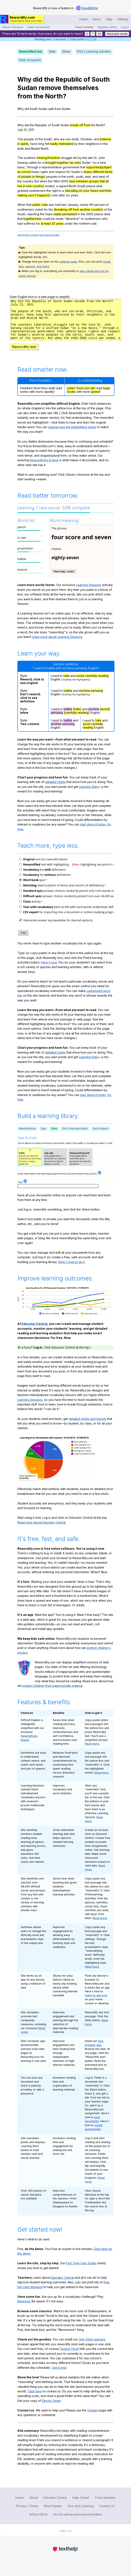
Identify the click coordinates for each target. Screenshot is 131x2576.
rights (44, 172)
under (69, 223)
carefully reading (97, 683)
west (102, 176)
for (40, 162)
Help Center (81, 2505)
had (20, 223)
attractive (72, 218)
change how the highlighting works (72, 434)
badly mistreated (61, 144)
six (68, 195)
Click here (35, 2399)
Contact (92, 2418)
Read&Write (90, 8)
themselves (81, 87)
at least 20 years (52, 223)
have (33, 144)
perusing (97, 698)
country (28, 181)
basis (21, 167)
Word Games (53, 2513)
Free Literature (105, 2505)
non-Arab (72, 139)
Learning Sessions (88, 592)
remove (50, 87)
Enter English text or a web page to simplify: (40, 297)
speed (95, 399)
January (72, 204)
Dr (95, 158)
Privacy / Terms (27, 2513)
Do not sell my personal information (77, 2522)
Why (24, 79)
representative (52, 167)
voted (39, 209)
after (62, 195)
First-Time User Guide (81, 2270)
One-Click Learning (92, 2347)
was (51, 204)
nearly (84, 204)
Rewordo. (24, 2309)
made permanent (65, 214)
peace (90, 186)
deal (99, 186)
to (60, 190)
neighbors (92, 144)
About (34, 2505)
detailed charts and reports (87, 1426)
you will (89, 395)
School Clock (69, 2356)
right (55, 190)
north (70, 176)
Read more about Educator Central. (41, 1530)
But (36, 181)
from (24, 96)
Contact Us (107, 2513)
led (75, 158)
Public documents (38, 27)
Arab (20, 148)
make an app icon (96, 2002)
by (76, 144)
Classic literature (12, 27)
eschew (84, 698)
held (58, 204)
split (51, 109)
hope (49, 214)
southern (30, 158)
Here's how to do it (71, 1269)
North (54, 96)
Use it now (59, 2375)
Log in (125, 27)
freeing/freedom (48, 158)
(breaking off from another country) (78, 209)
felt (47, 144)
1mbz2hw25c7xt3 (66, 323)
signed (63, 186)
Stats (52, 51)
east (88, 176)
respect (60, 172)
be (53, 218)
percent (99, 204)
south (79, 176)
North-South (77, 186)
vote (55, 195)
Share (66, 51)
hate (67, 683)
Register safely (107, 27)
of (87, 79)
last (64, 204)
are (62, 139)
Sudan (27, 87)
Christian (86, 139)
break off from (80, 125)
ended (49, 186)
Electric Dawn (51, 2408)
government (71, 167)
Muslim (35, 148)
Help (109, 19)
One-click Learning (80, 2513)
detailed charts (55, 789)
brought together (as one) (63, 162)
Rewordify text (24, 354)
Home (83, 19)
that (82, 167)
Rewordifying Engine (44, 467)
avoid (80, 683)
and (96, 139)
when (43, 181)
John (101, 158)
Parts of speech (30, 60)
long (41, 144)
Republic (69, 79)
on (95, 162)
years (74, 195)
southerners (37, 190)
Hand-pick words (117, 33)
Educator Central (34, 1331)
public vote (40, 204)
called (32, 162)
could (46, 218)
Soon (80, 395)
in (101, 144)
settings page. (69, 261)
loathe (68, 698)
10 (99, 33)
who (56, 139)
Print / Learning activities (94, 51)
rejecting (33, 214)
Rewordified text (30, 51)
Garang (22, 162)
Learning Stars (89, 794)
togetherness (32, 218)
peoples (52, 176)
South (101, 79)
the (49, 79)
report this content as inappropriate (38, 234)
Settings (122, 19)
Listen (71, 395)
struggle (66, 158)
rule (94, 223)
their (81, 144)
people (29, 139)
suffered (29, 223)
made (60, 218)
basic (36, 172)
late (90, 158)
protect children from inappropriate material (52, 1693)
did (38, 79)
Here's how (49, 970)
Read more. (92, 1751)
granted (22, 190)
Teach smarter (84, 27)
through (32, 167)
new (103, 162)
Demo (97, 19)
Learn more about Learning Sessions (57, 644)
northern (85, 223)
